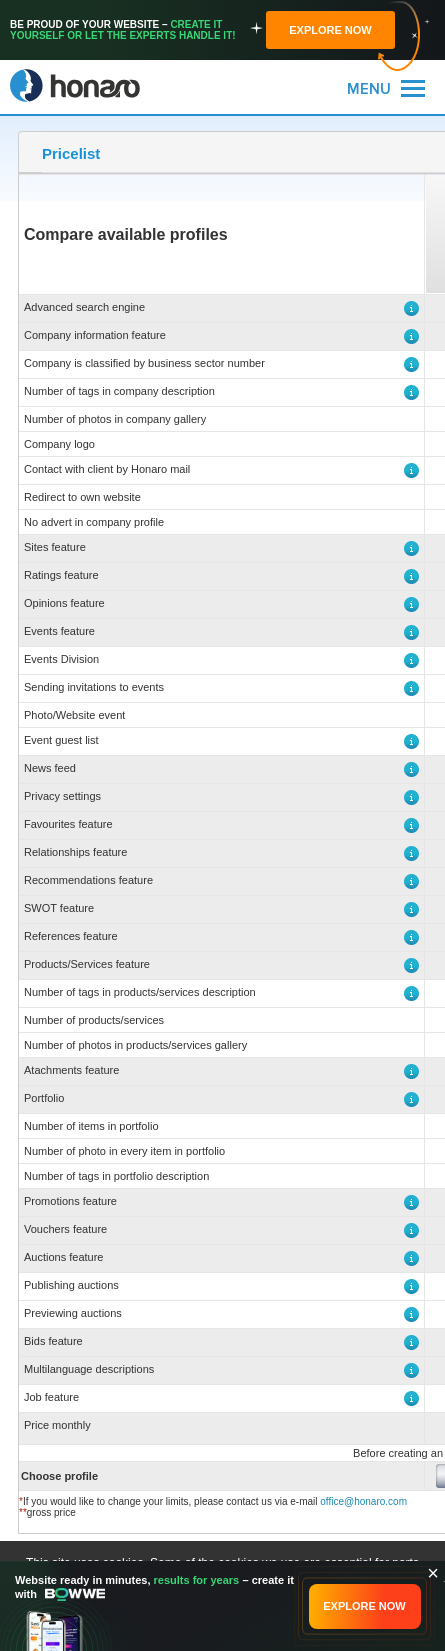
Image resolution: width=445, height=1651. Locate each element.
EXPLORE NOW (330, 30)
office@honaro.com (363, 1501)
